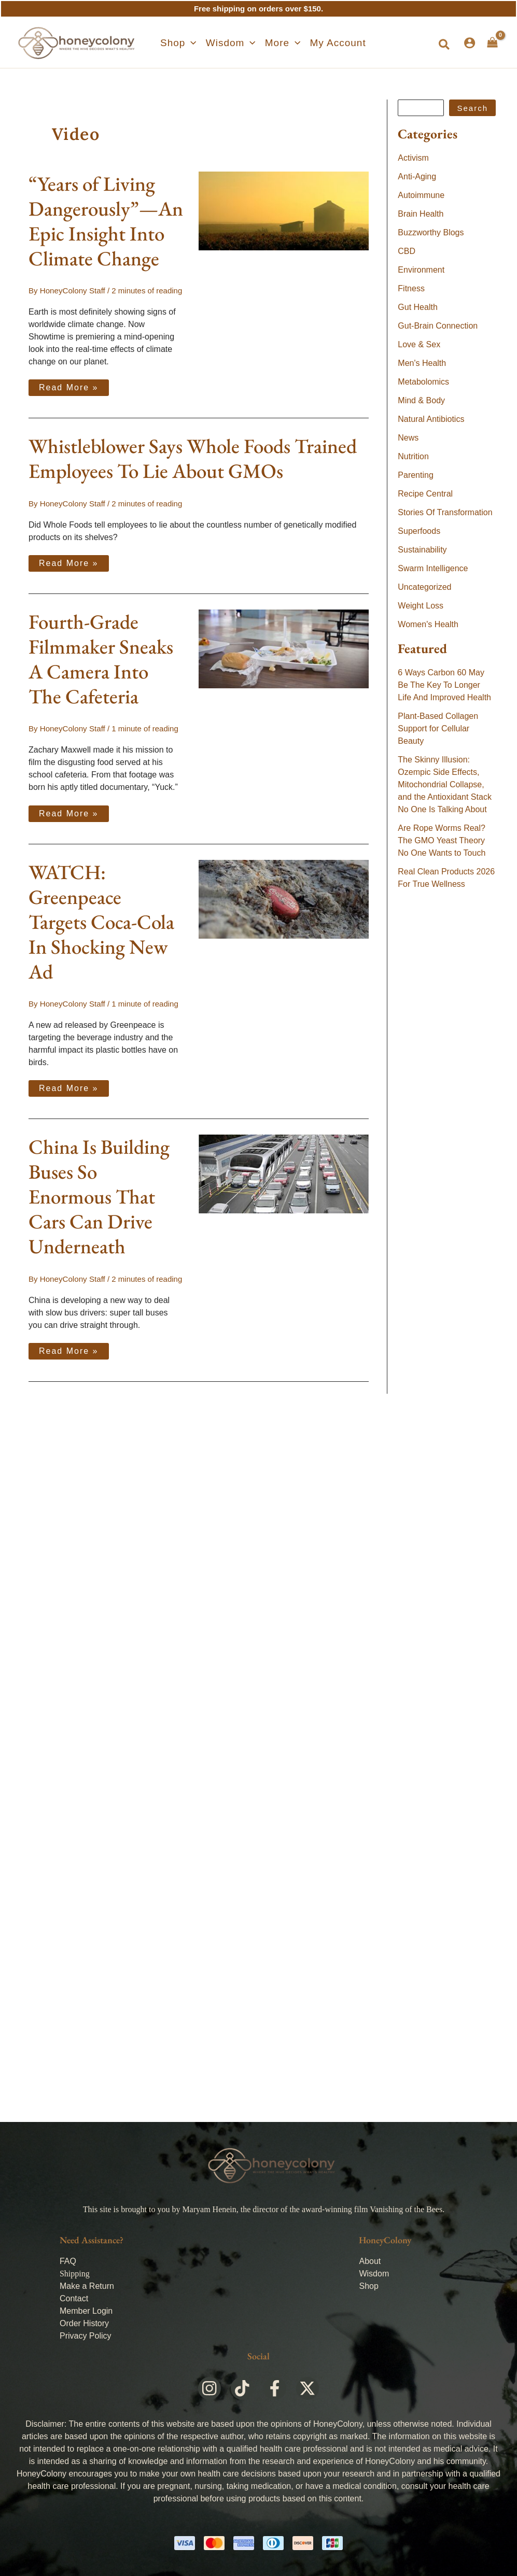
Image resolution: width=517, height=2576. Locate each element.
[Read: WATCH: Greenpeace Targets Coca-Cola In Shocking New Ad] (284, 898)
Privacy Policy (85, 2335)
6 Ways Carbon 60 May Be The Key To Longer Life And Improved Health (444, 685)
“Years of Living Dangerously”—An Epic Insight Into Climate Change (106, 221)
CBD (406, 251)
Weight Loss (420, 605)
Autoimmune (421, 195)
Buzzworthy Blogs (431, 232)
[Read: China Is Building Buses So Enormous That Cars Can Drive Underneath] (284, 1172)
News (408, 437)
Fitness (411, 288)
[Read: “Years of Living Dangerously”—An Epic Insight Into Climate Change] (284, 210)
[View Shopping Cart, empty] (492, 42)
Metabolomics (423, 381)
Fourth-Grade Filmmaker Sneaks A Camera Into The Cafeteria (101, 659)
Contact (74, 2298)
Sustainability (422, 549)
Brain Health (420, 213)
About (370, 2261)
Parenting (416, 475)
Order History (84, 2323)
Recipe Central (425, 493)
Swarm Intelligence (433, 568)
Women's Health (428, 624)
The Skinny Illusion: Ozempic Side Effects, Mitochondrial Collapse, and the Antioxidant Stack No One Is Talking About (445, 784)
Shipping (75, 2273)
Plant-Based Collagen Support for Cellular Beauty (438, 728)
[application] (190, 43)
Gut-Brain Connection (438, 325)
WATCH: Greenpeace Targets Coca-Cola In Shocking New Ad (101, 921)
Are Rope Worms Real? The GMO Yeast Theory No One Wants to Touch (441, 840)
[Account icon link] (470, 43)
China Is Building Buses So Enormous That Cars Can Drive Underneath (99, 1196)
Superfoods (419, 531)
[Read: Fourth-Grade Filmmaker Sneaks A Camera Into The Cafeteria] (284, 648)
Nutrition (413, 456)
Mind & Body (421, 400)
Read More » (73, 385)
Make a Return (87, 2286)
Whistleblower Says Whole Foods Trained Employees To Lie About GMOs (193, 458)
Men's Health (422, 363)
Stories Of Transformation (445, 512)
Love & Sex (419, 344)
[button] (178, 43)
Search (472, 108)
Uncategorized (424, 587)
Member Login (86, 2310)
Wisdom (374, 2273)
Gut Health (417, 307)
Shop (368, 2286)
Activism (413, 157)
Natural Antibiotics (431, 419)
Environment (421, 269)
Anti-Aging (417, 176)
